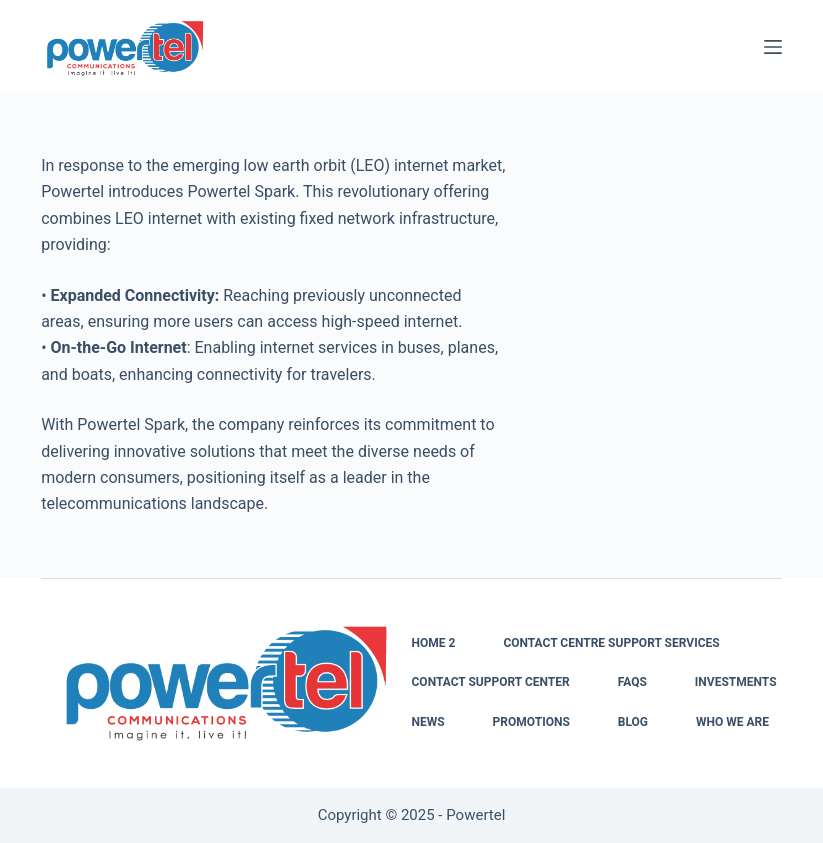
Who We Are (732, 722)
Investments (736, 682)
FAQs (632, 682)
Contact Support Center (491, 682)
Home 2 (434, 643)
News (428, 722)
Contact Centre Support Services (611, 643)
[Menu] (773, 47)
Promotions (531, 722)
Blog (633, 722)
